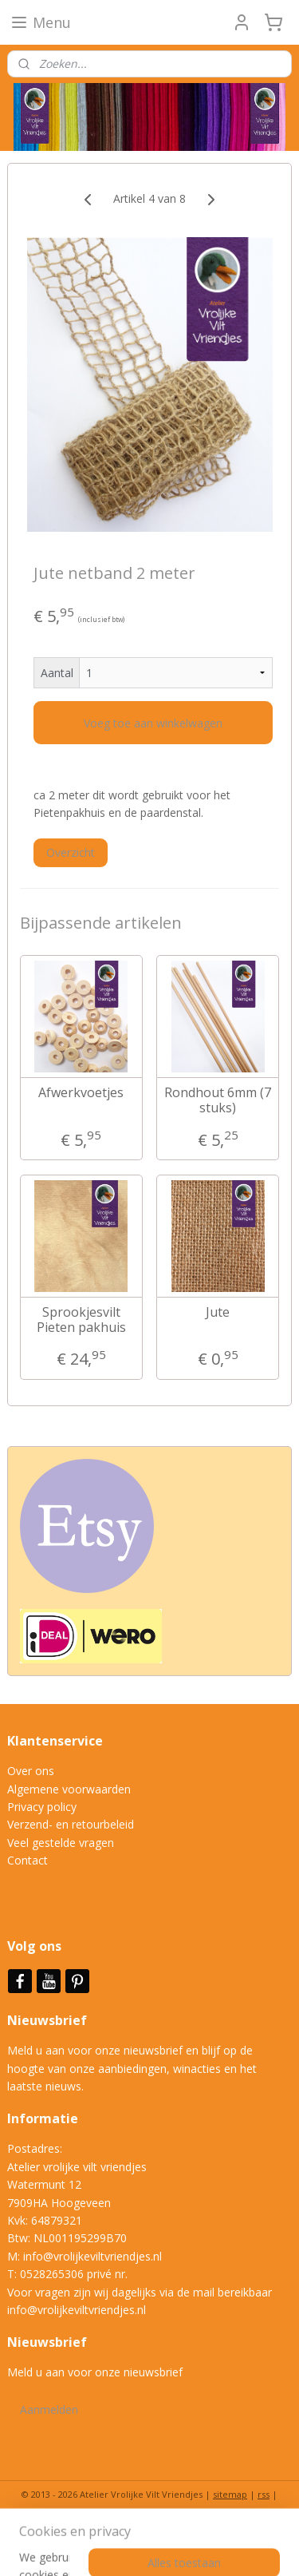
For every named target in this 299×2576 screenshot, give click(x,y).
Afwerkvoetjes (81, 1092)
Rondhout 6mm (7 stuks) (217, 1100)
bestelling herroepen (70, 2520)
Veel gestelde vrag (54, 1842)
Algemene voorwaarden (69, 1789)
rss (263, 2494)
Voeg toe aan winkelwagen (153, 723)
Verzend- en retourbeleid (70, 1824)
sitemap (230, 2494)
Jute (218, 1312)
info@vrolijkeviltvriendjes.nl (92, 2256)
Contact (27, 1860)
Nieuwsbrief (48, 2020)
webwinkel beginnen (170, 2520)
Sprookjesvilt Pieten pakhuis (81, 1320)
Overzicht (70, 852)
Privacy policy (42, 1806)
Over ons (30, 1770)
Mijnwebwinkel (149, 2547)
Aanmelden (49, 2409)
